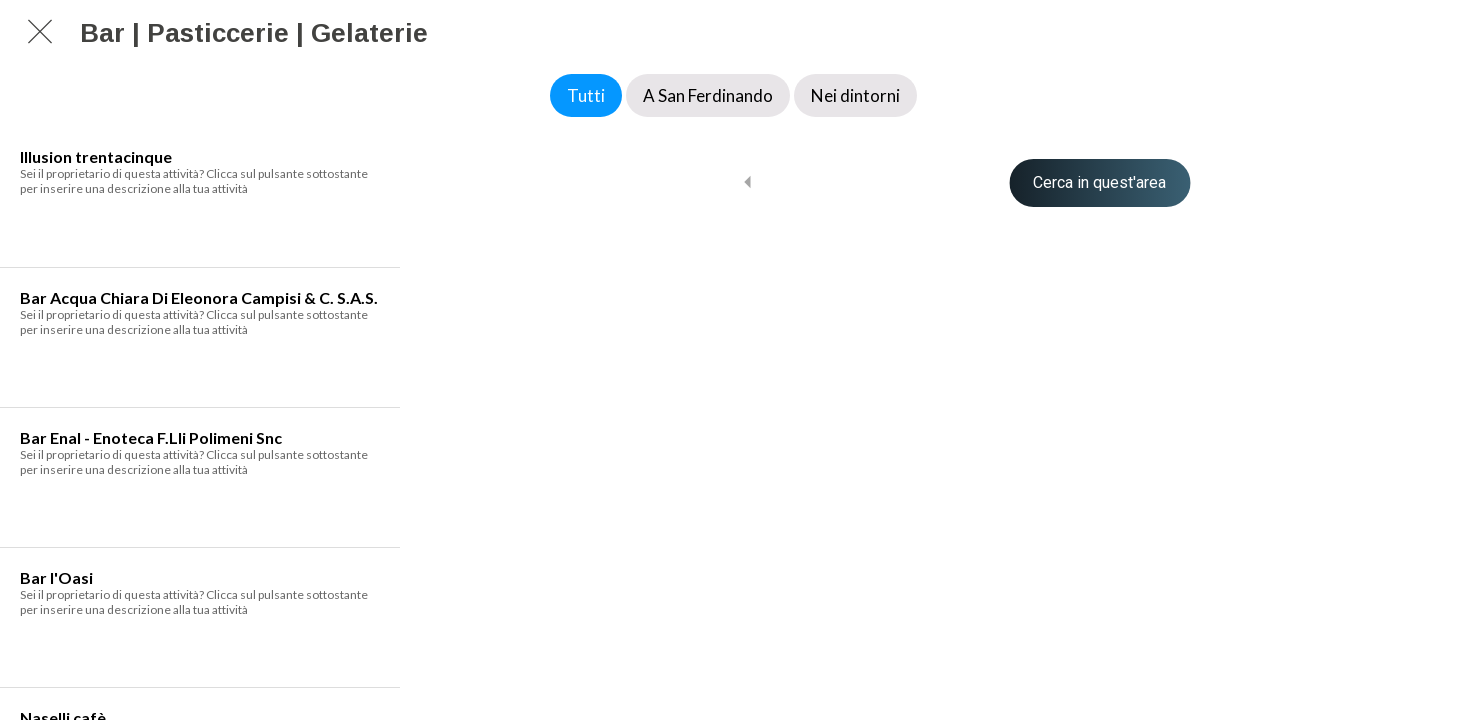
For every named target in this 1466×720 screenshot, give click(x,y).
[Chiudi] (40, 32)
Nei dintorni (855, 95)
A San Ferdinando (708, 95)
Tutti (586, 95)
